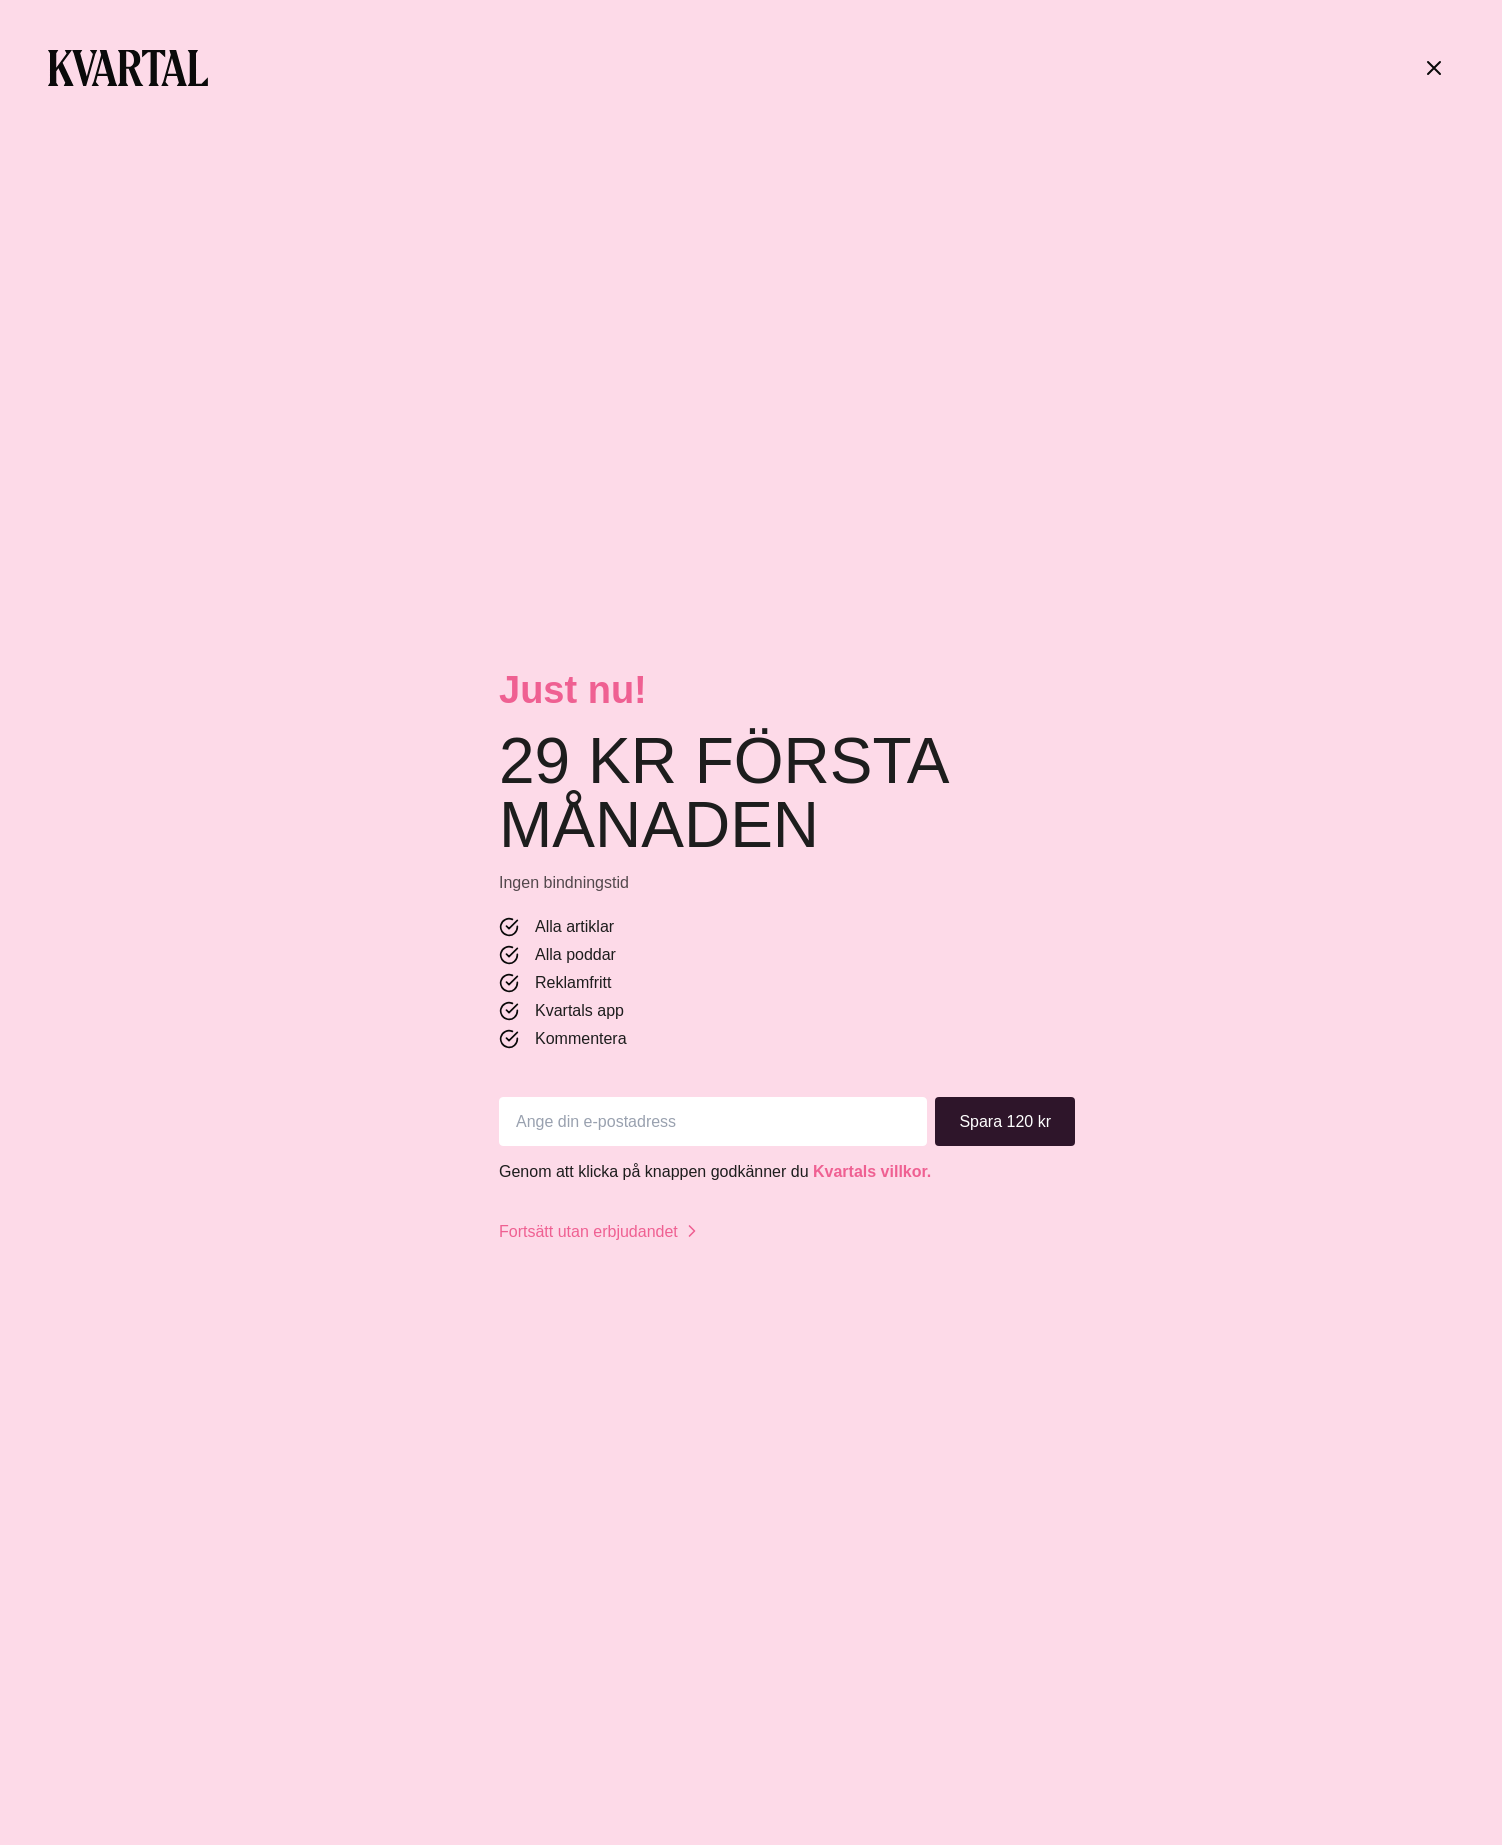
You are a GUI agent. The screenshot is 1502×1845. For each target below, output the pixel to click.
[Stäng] (1434, 68)
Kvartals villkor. (872, 1171)
